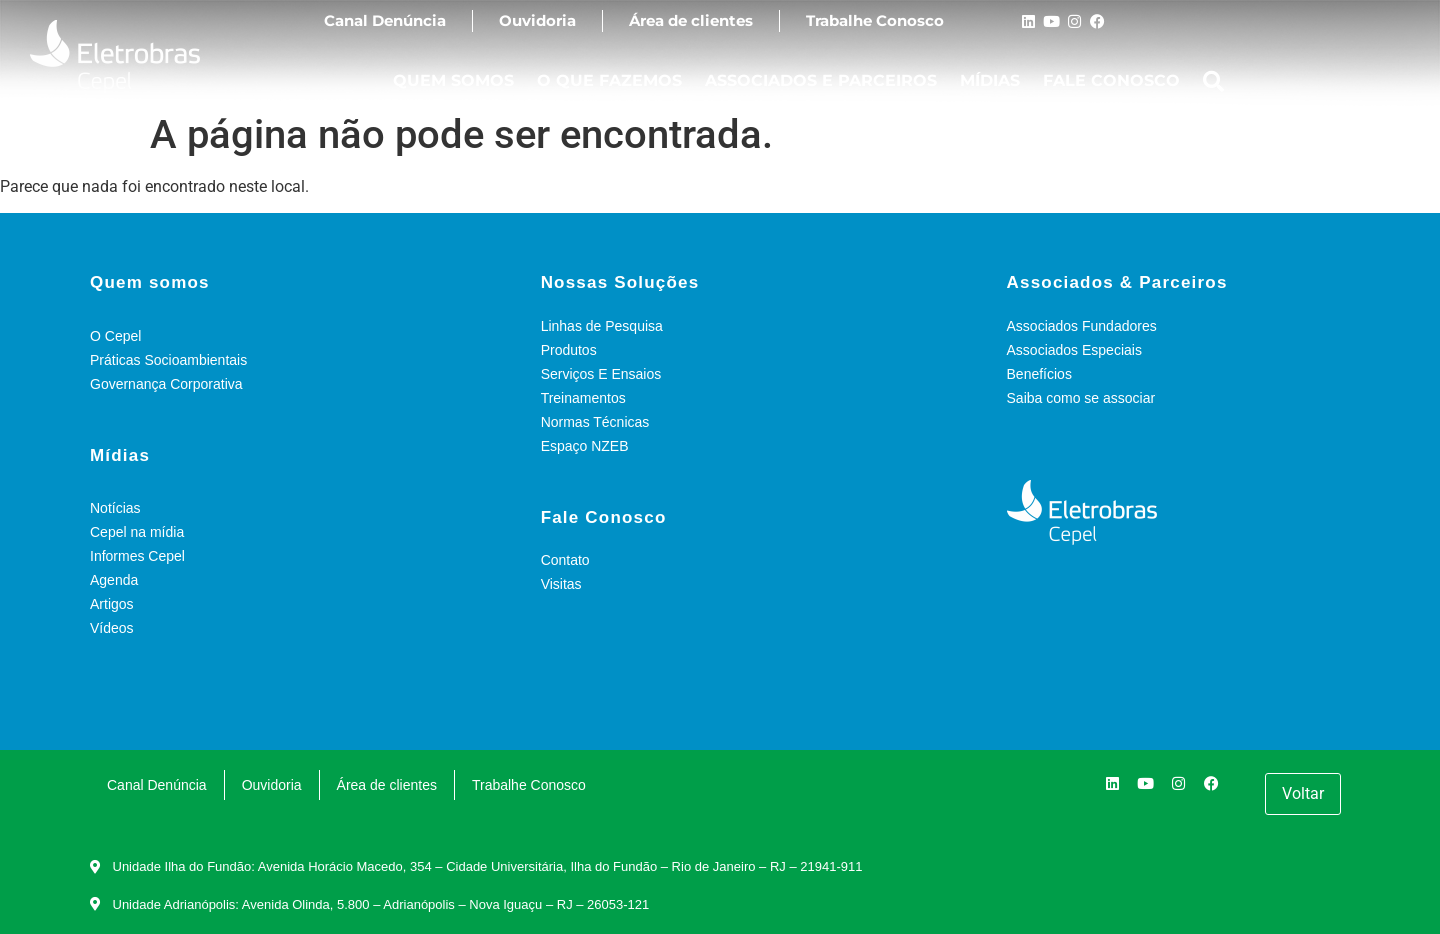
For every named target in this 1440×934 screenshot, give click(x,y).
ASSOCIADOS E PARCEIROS (821, 80)
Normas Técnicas (595, 422)
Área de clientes (691, 20)
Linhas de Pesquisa (602, 326)
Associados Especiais (1074, 350)
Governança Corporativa (166, 384)
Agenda (114, 580)
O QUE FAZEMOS (609, 80)
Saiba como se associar (1081, 398)
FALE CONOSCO (1111, 80)
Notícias (115, 508)
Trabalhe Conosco (875, 20)
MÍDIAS (990, 80)
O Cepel (115, 336)
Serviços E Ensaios (601, 374)
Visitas (561, 584)
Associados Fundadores (1082, 326)
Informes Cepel (137, 556)
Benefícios (1039, 374)
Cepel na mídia (137, 532)
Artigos (112, 604)
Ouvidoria (537, 20)
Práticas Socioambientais (168, 360)
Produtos (569, 350)
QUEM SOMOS (453, 80)
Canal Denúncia (385, 20)
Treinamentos (583, 398)
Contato (565, 560)
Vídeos (112, 628)
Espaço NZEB (585, 446)
